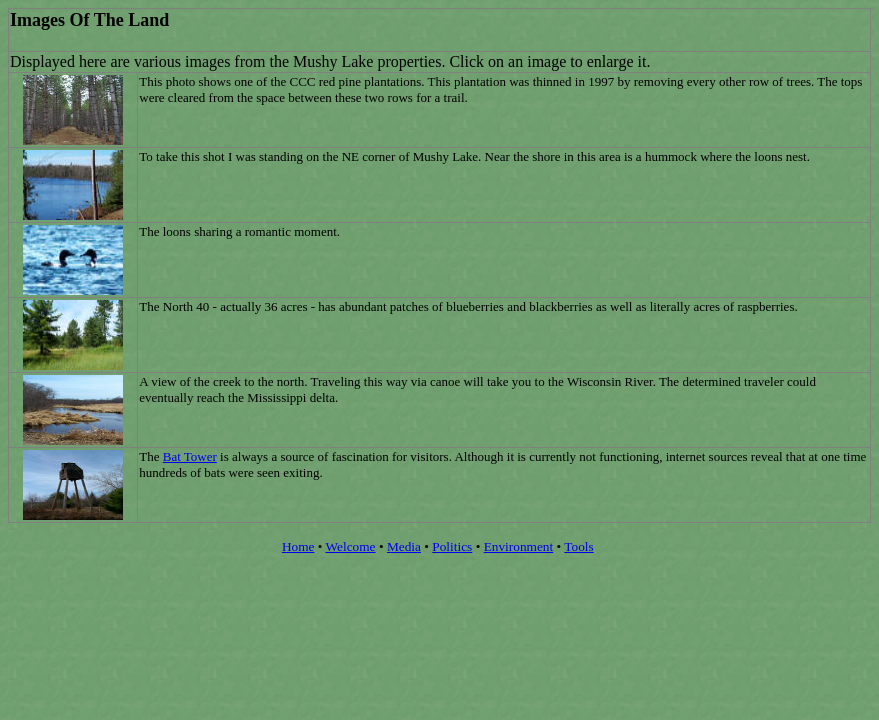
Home (298, 546)
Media (404, 546)
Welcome (351, 546)
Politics (452, 546)
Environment (519, 546)
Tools (578, 546)
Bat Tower (190, 456)
